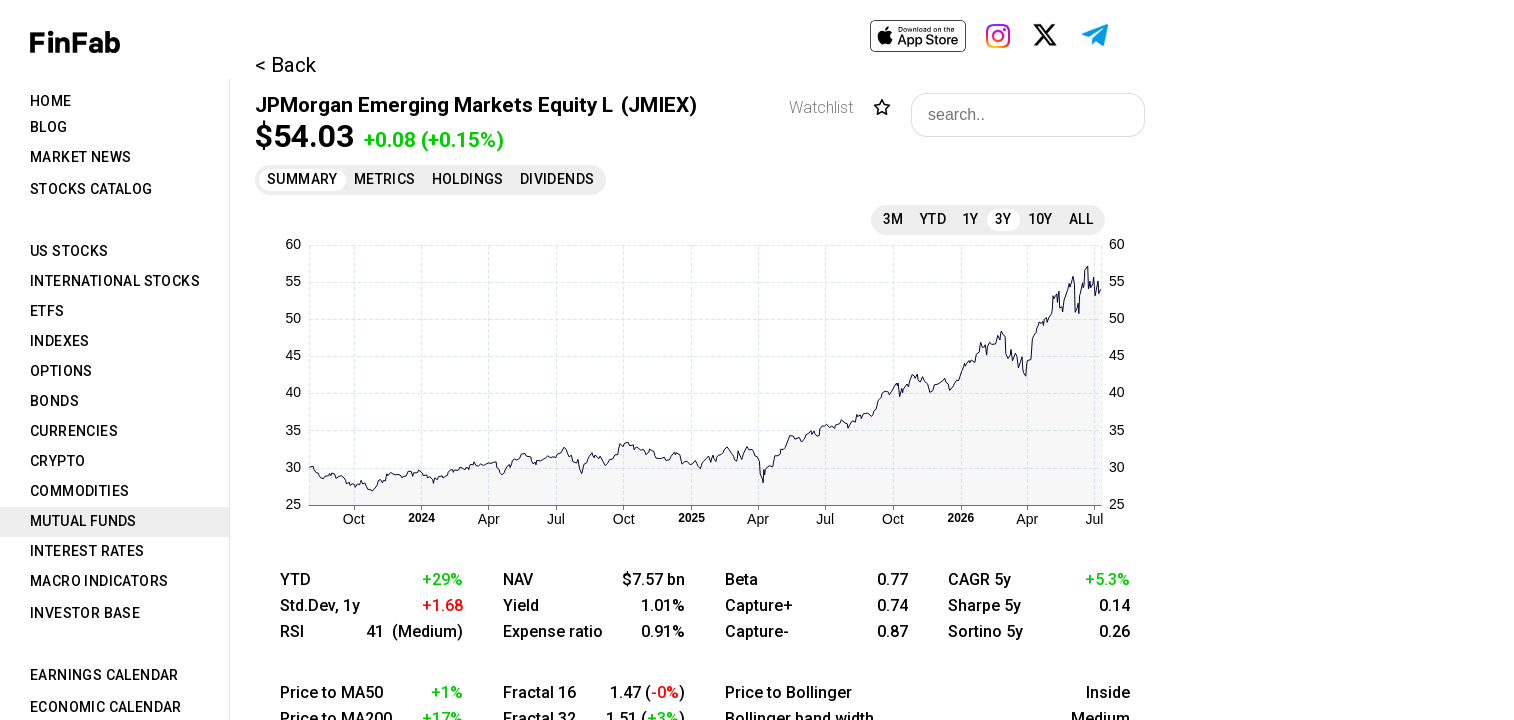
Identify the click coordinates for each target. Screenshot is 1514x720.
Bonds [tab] (54, 401)
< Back (285, 65)
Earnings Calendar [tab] (104, 675)
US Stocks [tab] (69, 251)
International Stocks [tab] (115, 281)
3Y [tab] (1003, 219)
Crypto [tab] (57, 461)
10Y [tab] (1040, 219)
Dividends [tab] (557, 179)
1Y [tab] (970, 219)
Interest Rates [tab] (87, 551)
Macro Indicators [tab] (99, 581)
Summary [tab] (302, 179)
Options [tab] (61, 371)
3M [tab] (893, 219)
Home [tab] (51, 101)
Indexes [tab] (60, 341)
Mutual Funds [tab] (83, 521)
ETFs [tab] (47, 311)
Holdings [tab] (468, 179)
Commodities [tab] (79, 491)
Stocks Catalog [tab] (91, 189)
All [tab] (1081, 219)
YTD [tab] (933, 219)
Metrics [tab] (385, 179)
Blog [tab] (49, 127)
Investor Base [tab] (85, 613)
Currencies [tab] (74, 431)
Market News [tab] (80, 157)
